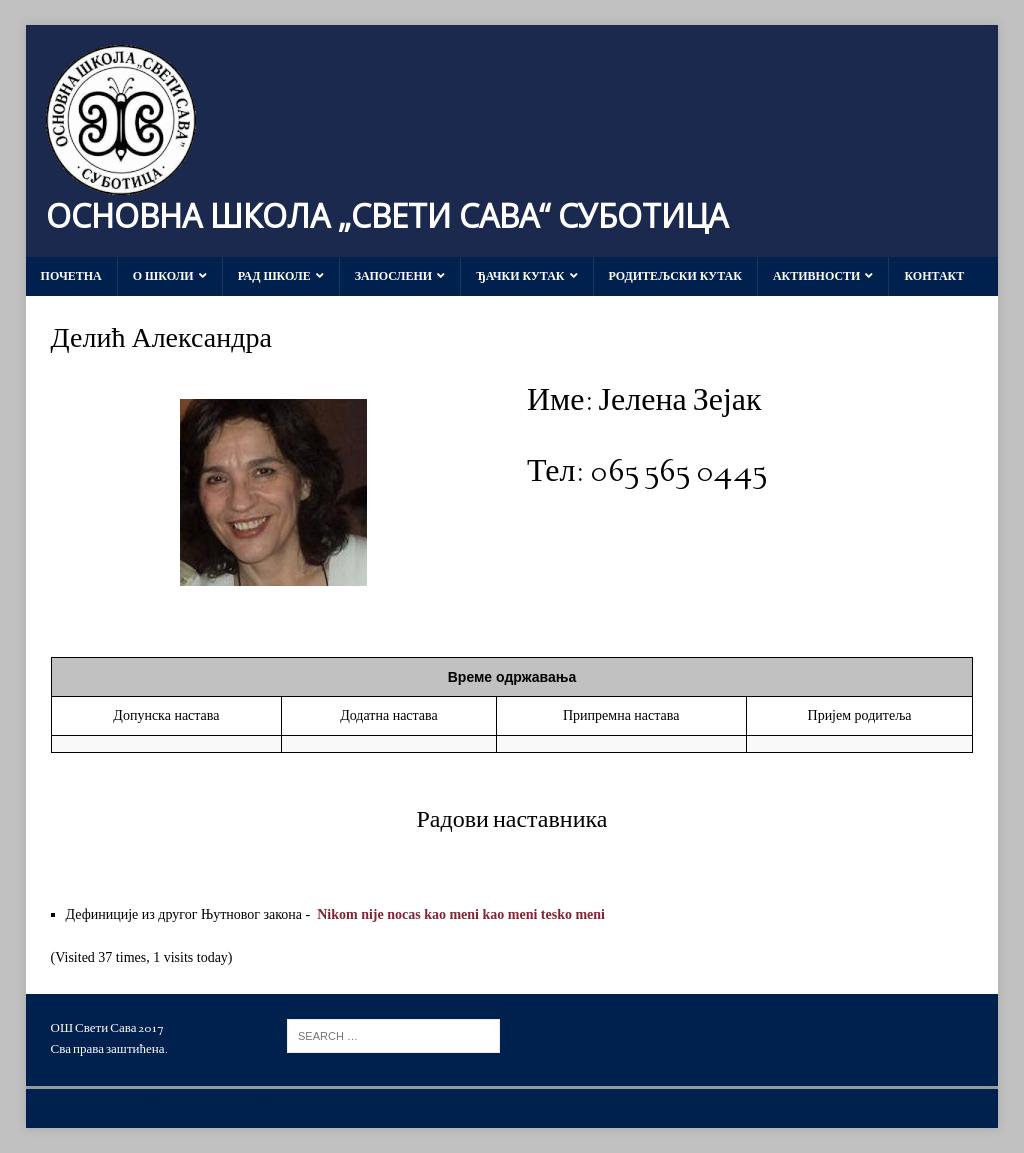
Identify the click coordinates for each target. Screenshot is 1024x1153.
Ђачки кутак (520, 276)
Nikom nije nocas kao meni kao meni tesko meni (461, 914)
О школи (163, 276)
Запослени (394, 276)
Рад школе (274, 276)
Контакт (934, 276)
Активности (817, 276)
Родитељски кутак (675, 276)
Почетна (71, 276)
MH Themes (278, 1108)
